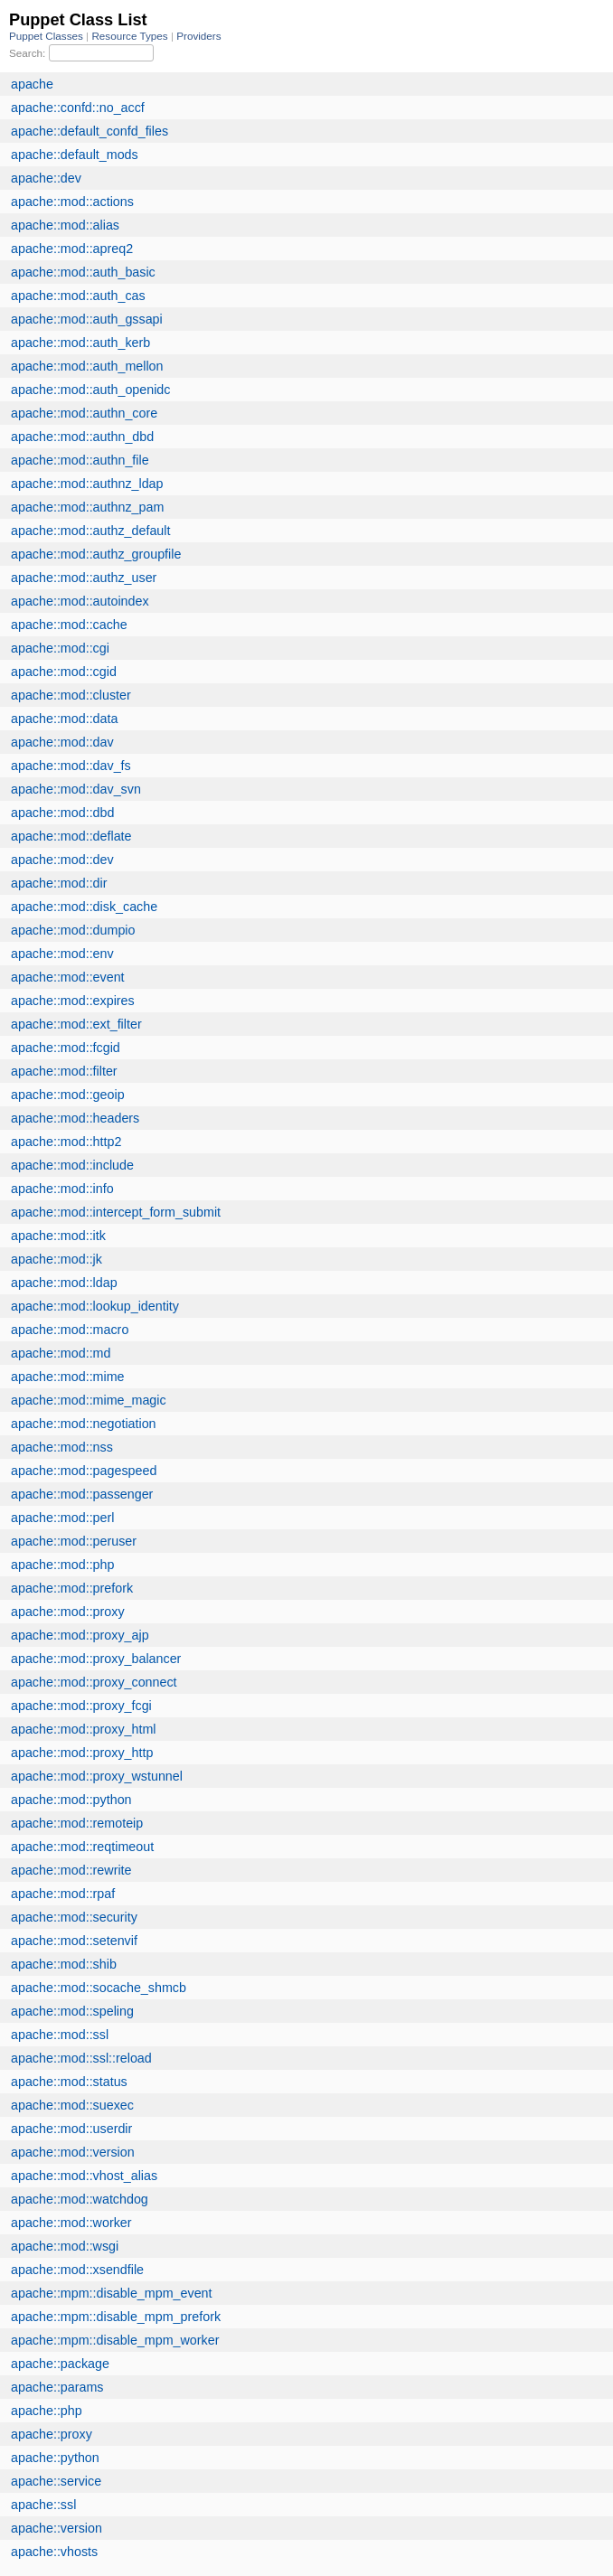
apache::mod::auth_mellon (87, 366)
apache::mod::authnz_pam (87, 507)
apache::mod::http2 (66, 1141)
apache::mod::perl (62, 1517)
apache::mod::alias (65, 225)
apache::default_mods (74, 154)
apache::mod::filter (64, 1071)
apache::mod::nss (62, 1447)
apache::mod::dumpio (73, 930)
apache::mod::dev (62, 859)
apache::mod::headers (75, 1118)
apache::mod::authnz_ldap (87, 483)
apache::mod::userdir (71, 2128)
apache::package (60, 2363)
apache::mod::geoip (68, 1094)
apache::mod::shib (64, 1964)
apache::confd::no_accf (78, 107)
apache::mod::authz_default (90, 530)
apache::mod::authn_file (80, 460)
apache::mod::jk (56, 1259)
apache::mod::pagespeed (83, 1470)
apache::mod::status (69, 2081)
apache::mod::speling (72, 2011)
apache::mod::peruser (74, 1541)
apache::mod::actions (72, 201)
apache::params (57, 2387)
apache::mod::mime (68, 1376)
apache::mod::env (62, 953)
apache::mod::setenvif (74, 1940)
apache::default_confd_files (89, 131)
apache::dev (46, 178)
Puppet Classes (47, 36)
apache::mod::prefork (72, 1588)
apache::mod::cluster (71, 695)
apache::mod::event (68, 977)
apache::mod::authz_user (83, 577)
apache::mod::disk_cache (84, 906)
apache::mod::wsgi (64, 2246)
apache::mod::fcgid (65, 1047)
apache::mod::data (64, 718)
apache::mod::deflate (71, 836)
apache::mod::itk (58, 1235)
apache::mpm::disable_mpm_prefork (116, 2316)
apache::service (56, 2481)
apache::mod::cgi (60, 648)
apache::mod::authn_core (84, 413)
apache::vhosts (54, 2551)
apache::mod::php (62, 1564)
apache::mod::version (73, 2152)
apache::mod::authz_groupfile (96, 554)
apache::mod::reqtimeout (82, 1846)
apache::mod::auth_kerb (80, 342)
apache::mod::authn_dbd (82, 436)
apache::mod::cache (69, 624)
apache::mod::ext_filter (76, 1024)
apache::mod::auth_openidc (90, 389)
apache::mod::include (72, 1165)
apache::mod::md (60, 1353)
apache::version (56, 2528)
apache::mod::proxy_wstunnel (97, 1776)
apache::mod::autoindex (80, 601)
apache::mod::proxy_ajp (80, 1635)
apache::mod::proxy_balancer (96, 1658)
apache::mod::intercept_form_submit (116, 1212)
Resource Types (130, 36)
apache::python (55, 2457)
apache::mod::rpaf (63, 1893)
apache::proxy (51, 2434)
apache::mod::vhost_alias (84, 2175)
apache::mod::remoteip (77, 1823)
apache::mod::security (74, 1917)
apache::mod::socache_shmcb (98, 1987)
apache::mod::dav (62, 742)
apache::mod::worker (71, 2222)
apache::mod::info (62, 1188)
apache (32, 84)
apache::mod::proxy (68, 1611)
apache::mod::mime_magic (88, 1400)
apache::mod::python (71, 1799)
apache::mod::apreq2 (72, 248)
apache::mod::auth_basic (83, 272)
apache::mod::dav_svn (76, 789)
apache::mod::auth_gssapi (87, 319)
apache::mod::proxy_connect (94, 1682)
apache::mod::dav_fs (71, 765)
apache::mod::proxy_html (83, 1729)
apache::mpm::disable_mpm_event (111, 2293)
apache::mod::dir (59, 883)
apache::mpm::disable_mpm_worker (115, 2340)
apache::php (46, 2410)
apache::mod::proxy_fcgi (81, 1705)
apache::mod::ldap (64, 1282)
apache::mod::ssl (59, 2034)
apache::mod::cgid (64, 671)
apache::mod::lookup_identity (95, 1306)
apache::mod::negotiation (83, 1423)
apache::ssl (43, 2504)
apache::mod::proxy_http (82, 1752)
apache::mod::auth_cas (78, 295)
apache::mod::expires (73, 1000)
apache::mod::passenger (82, 1494)
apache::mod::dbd (62, 812)
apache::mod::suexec (72, 2105)
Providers (198, 36)
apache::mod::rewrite (71, 1870)
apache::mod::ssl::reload (81, 2058)
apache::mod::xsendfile (77, 2269)
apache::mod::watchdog (79, 2199)
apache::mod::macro (69, 1329)
